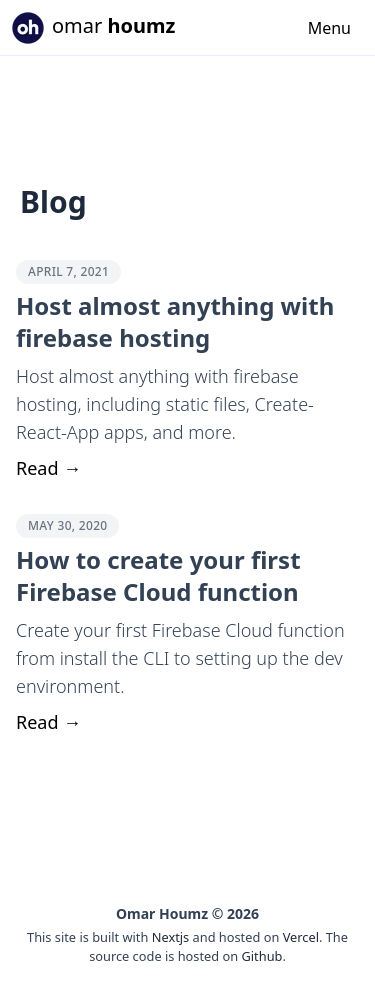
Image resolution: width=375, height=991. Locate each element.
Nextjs (171, 937)
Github (261, 956)
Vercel (301, 937)
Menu (329, 28)
